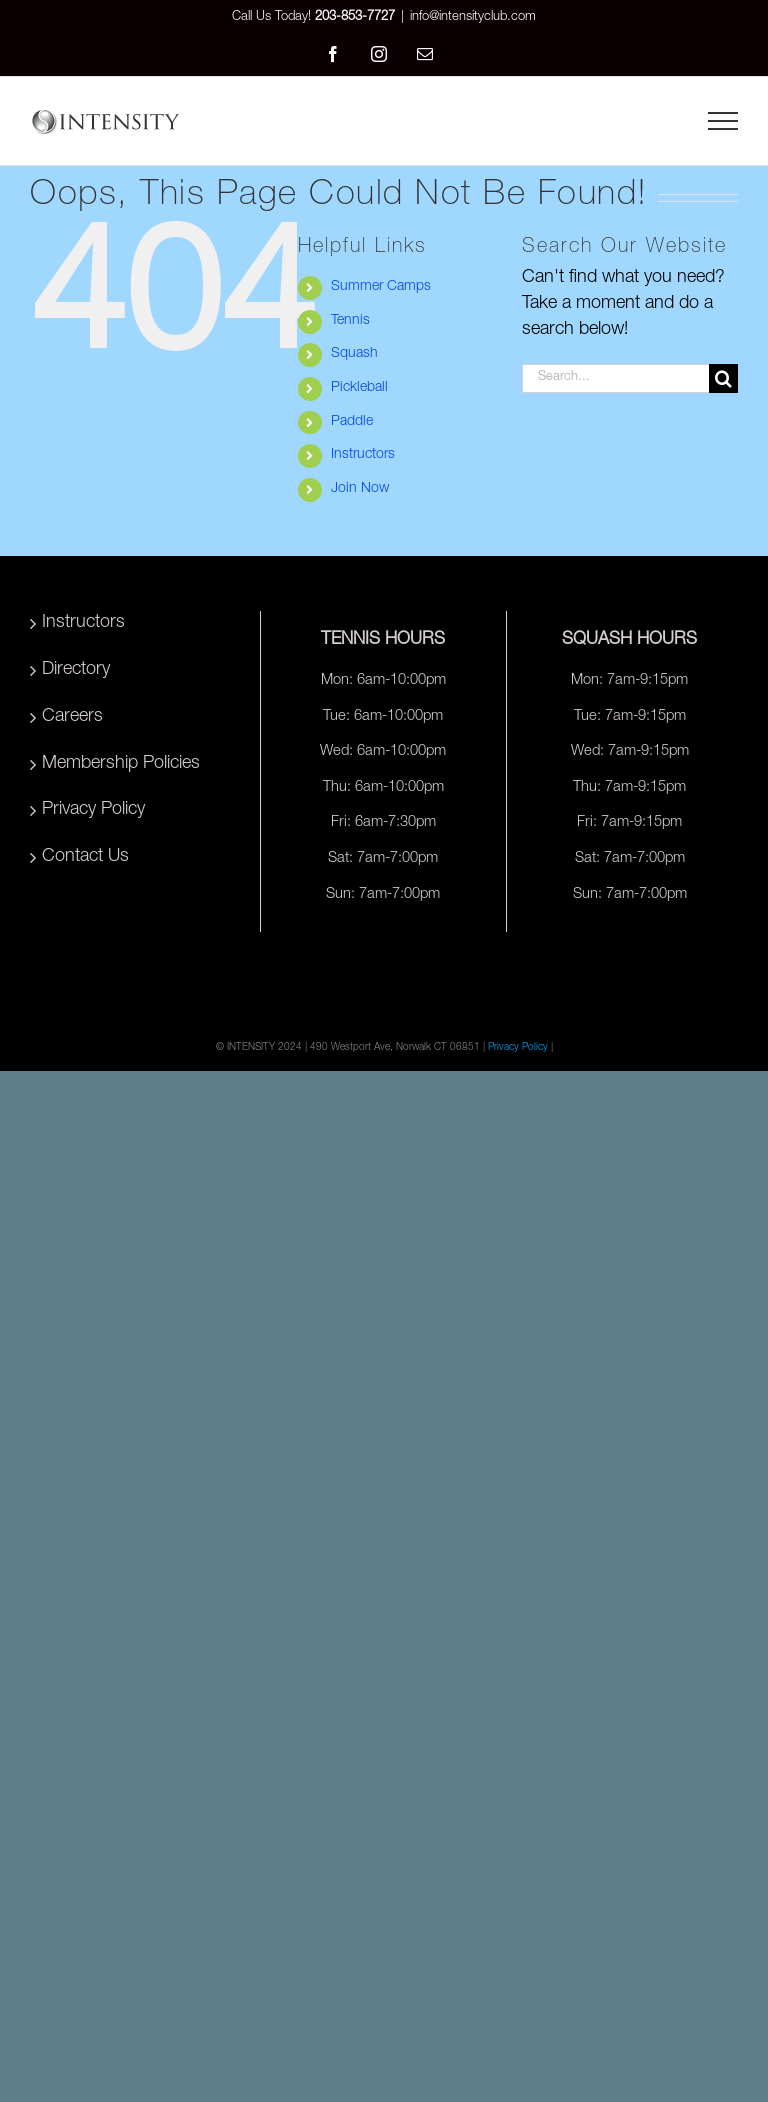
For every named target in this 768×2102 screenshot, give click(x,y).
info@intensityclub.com (473, 17)
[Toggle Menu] (723, 121)
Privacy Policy (93, 810)
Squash (354, 354)
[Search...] (615, 378)
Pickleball (359, 388)
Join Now (360, 489)
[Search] (723, 378)
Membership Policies (121, 764)
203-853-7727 (355, 17)
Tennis (350, 321)
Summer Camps (381, 287)
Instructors (363, 455)
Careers (72, 717)
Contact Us (85, 857)
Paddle (352, 422)
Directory (76, 670)
